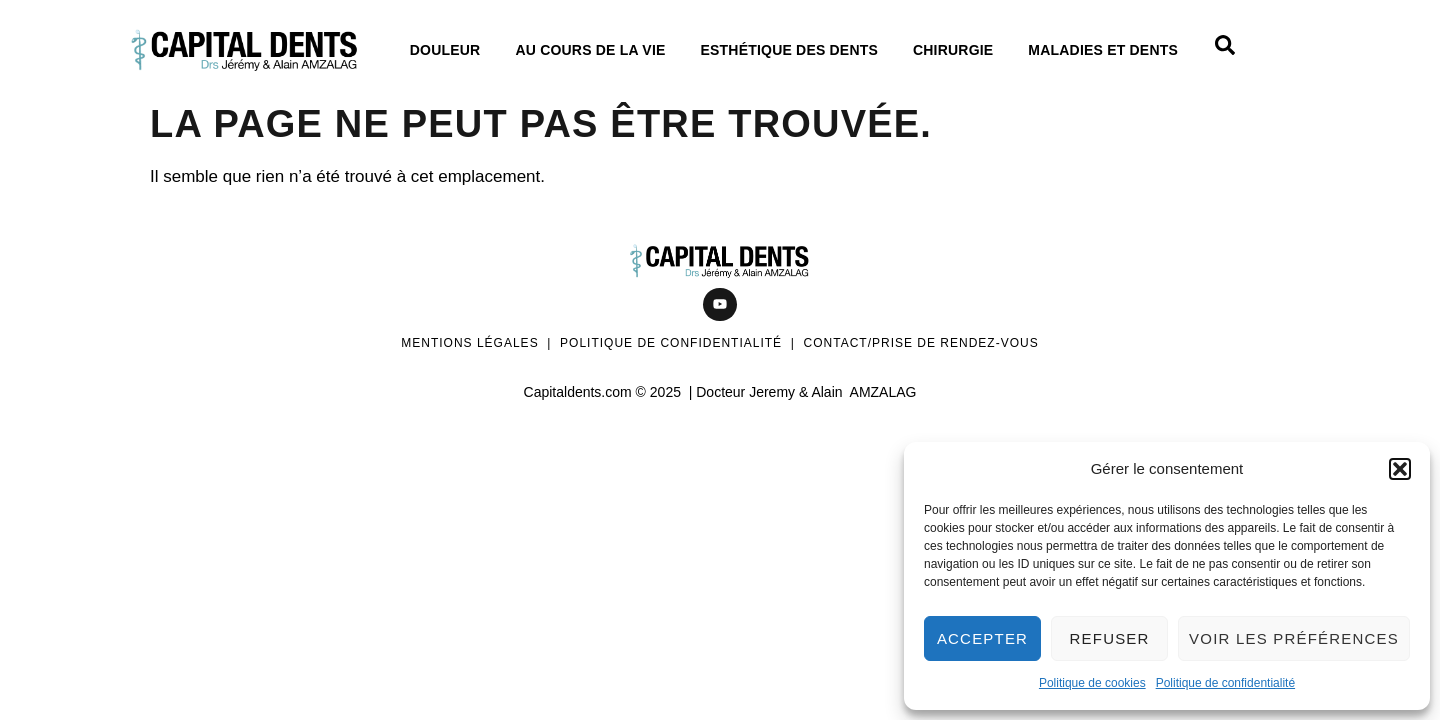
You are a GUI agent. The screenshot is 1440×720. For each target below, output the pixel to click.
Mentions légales (469, 343)
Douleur (450, 50)
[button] (1400, 469)
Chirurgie (958, 50)
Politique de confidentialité (1225, 683)
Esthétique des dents (794, 50)
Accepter (982, 638)
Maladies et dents (1108, 50)
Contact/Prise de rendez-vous (921, 343)
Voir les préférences (1294, 638)
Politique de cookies (1092, 683)
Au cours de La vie (595, 50)
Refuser (1110, 638)
